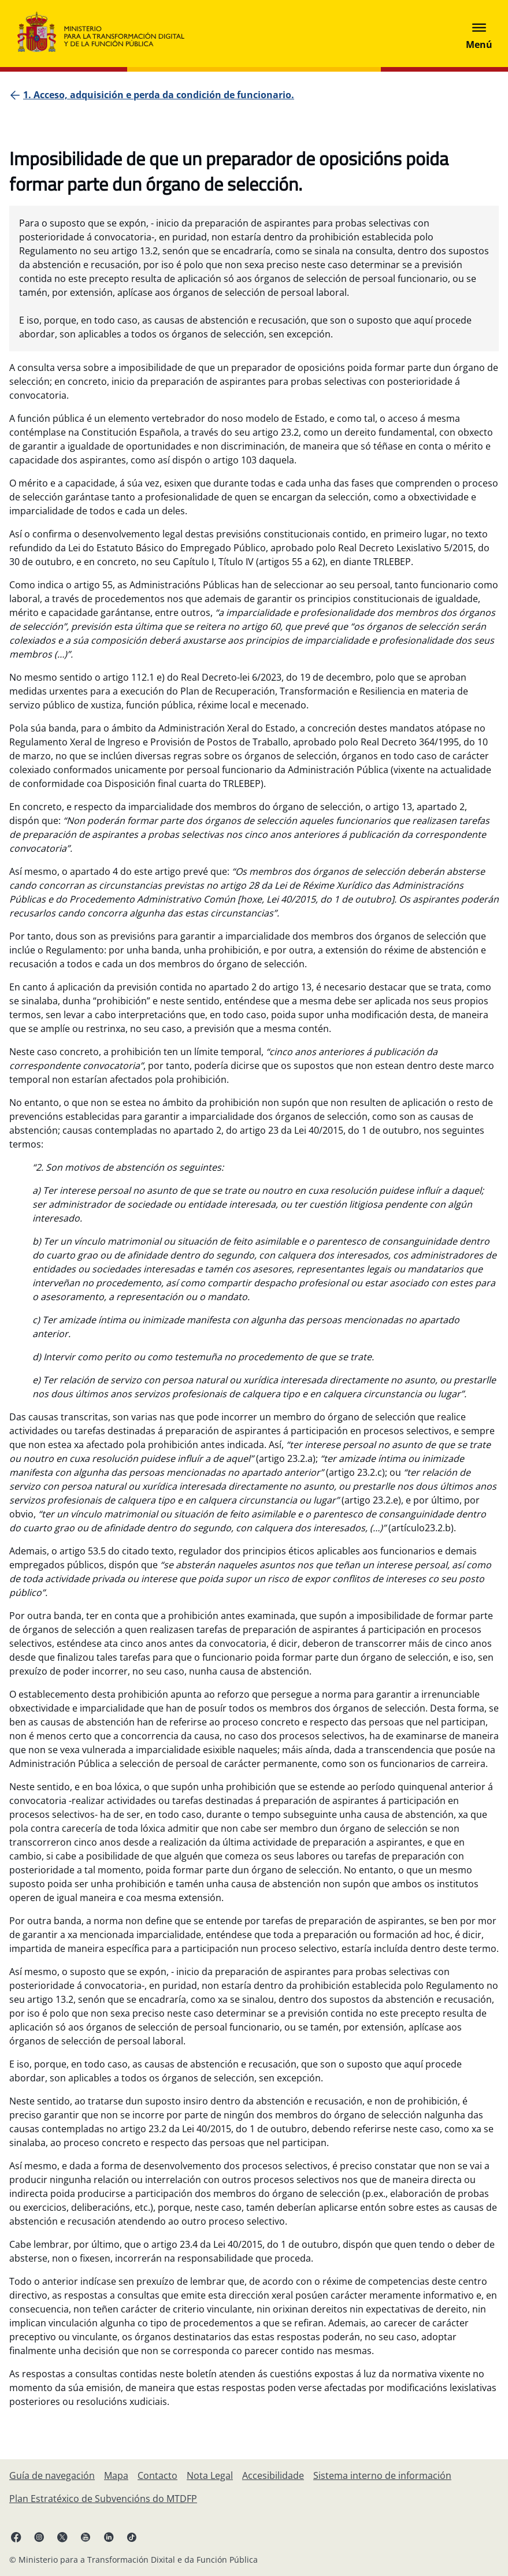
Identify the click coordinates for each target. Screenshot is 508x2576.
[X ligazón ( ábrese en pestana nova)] (62, 2537)
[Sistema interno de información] (382, 2475)
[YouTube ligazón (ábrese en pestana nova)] (85, 2537)
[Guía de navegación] (52, 2475)
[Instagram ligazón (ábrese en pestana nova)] (39, 2537)
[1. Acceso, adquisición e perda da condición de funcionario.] (158, 95)
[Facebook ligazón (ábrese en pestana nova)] (16, 2537)
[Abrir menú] (479, 33)
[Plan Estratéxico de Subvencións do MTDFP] (103, 2499)
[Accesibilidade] (273, 2475)
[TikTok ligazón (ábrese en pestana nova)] (132, 2537)
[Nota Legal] (210, 2475)
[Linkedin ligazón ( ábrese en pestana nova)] (109, 2537)
